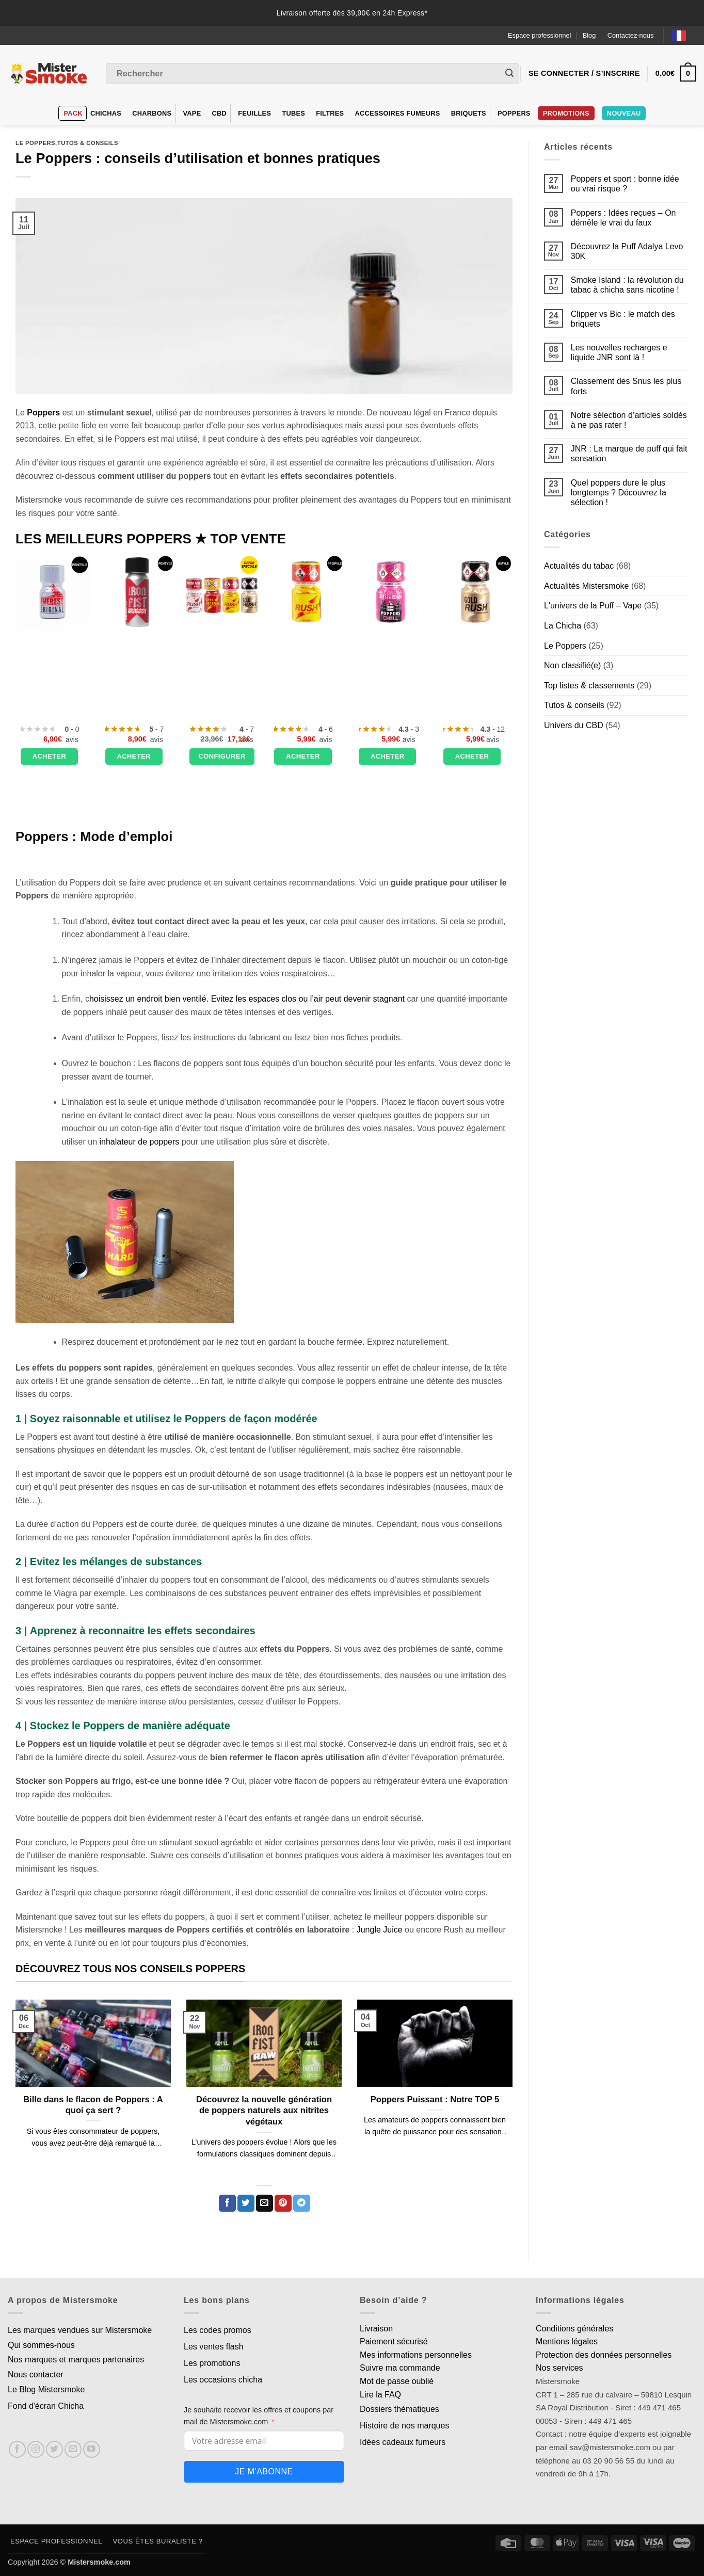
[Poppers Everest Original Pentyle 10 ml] (52, 592)
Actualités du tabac (579, 565)
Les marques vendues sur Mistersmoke (80, 2330)
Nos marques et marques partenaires (76, 2359)
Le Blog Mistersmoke (46, 2389)
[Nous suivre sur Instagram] (35, 2449)
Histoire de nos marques (404, 2425)
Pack (73, 113)
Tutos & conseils (87, 143)
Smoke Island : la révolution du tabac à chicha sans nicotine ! (627, 285)
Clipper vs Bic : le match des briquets (623, 319)
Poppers (514, 113)
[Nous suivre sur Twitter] (54, 2449)
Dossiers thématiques (399, 2409)
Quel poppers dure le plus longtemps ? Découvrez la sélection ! (618, 492)
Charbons (151, 113)
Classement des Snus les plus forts (626, 386)
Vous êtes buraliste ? (158, 2541)
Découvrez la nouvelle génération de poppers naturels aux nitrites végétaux (264, 2111)
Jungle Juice (380, 1929)
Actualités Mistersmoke (586, 586)
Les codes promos (217, 2330)
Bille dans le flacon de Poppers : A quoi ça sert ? (93, 2105)
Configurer (221, 756)
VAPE (192, 113)
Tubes (293, 113)
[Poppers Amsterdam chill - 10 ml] (391, 592)
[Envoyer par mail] (264, 2203)
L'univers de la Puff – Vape (593, 605)
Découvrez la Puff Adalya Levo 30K (627, 251)
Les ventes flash (214, 2346)
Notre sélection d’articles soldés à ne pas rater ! (629, 420)
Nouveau (624, 113)
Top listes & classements (589, 685)
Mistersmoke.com (99, 2562)
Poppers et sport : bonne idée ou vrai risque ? (625, 183)
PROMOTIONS (566, 113)
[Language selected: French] (684, 35)
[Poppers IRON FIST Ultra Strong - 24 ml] (137, 592)
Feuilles (254, 113)
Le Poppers (35, 143)
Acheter (50, 756)
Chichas (105, 113)
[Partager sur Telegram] (301, 2203)
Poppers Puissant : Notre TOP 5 (435, 2099)
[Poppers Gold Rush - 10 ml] (475, 592)
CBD (219, 113)
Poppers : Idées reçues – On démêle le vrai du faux (623, 217)
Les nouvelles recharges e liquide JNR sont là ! (619, 352)
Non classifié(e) (572, 665)
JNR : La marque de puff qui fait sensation (629, 453)
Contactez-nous (630, 35)
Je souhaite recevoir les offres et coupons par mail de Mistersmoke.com (258, 2416)
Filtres (330, 113)
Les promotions (212, 2363)
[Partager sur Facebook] (227, 2203)
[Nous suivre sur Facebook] (17, 2449)
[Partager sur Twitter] (245, 2203)
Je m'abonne (264, 2471)
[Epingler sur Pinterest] (283, 2203)
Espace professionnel (539, 35)
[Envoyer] (509, 74)
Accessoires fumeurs (397, 113)
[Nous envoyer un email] (73, 2449)
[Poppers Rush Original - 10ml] (306, 592)
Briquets (468, 113)
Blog (589, 35)
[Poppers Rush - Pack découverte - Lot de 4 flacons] (221, 592)
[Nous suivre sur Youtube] (91, 2449)
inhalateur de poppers (140, 1141)
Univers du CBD (573, 725)
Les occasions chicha (223, 2379)
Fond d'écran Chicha (46, 2406)
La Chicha (562, 625)
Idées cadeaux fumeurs (402, 2442)
